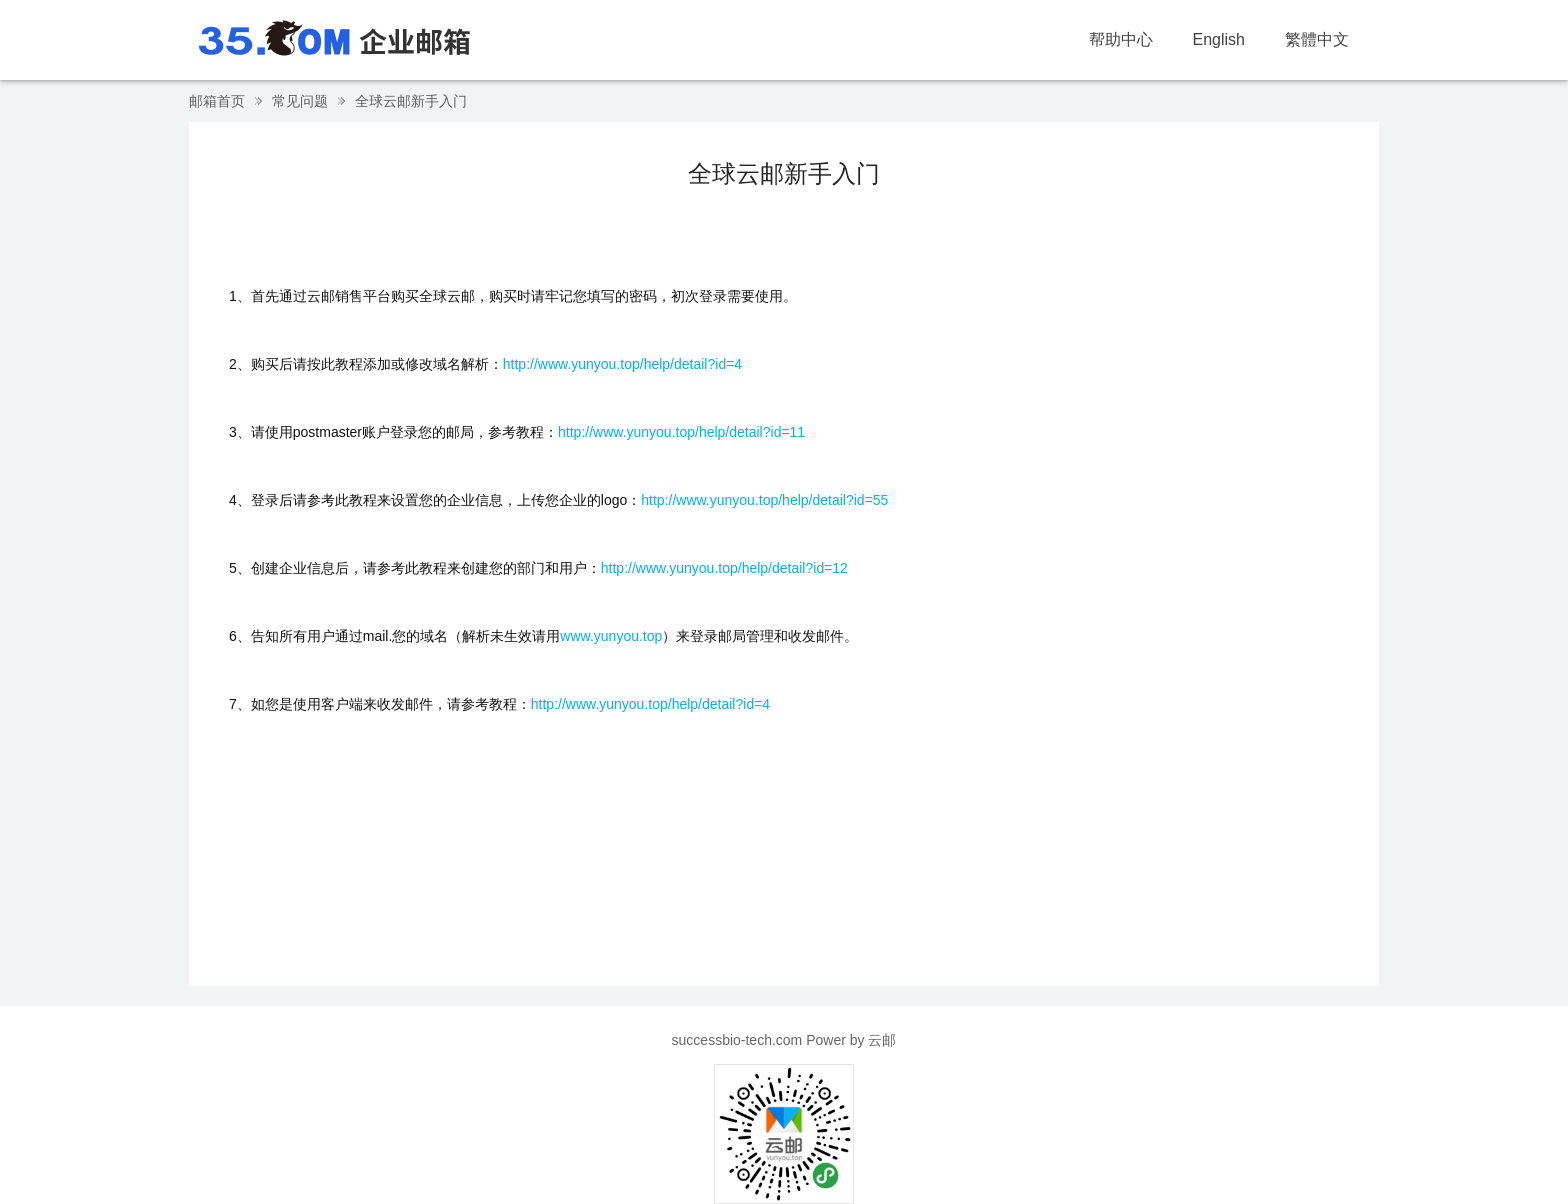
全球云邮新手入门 (411, 101)
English (1219, 39)
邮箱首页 (217, 101)
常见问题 (300, 101)
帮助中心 (1121, 39)
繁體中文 (1317, 39)
